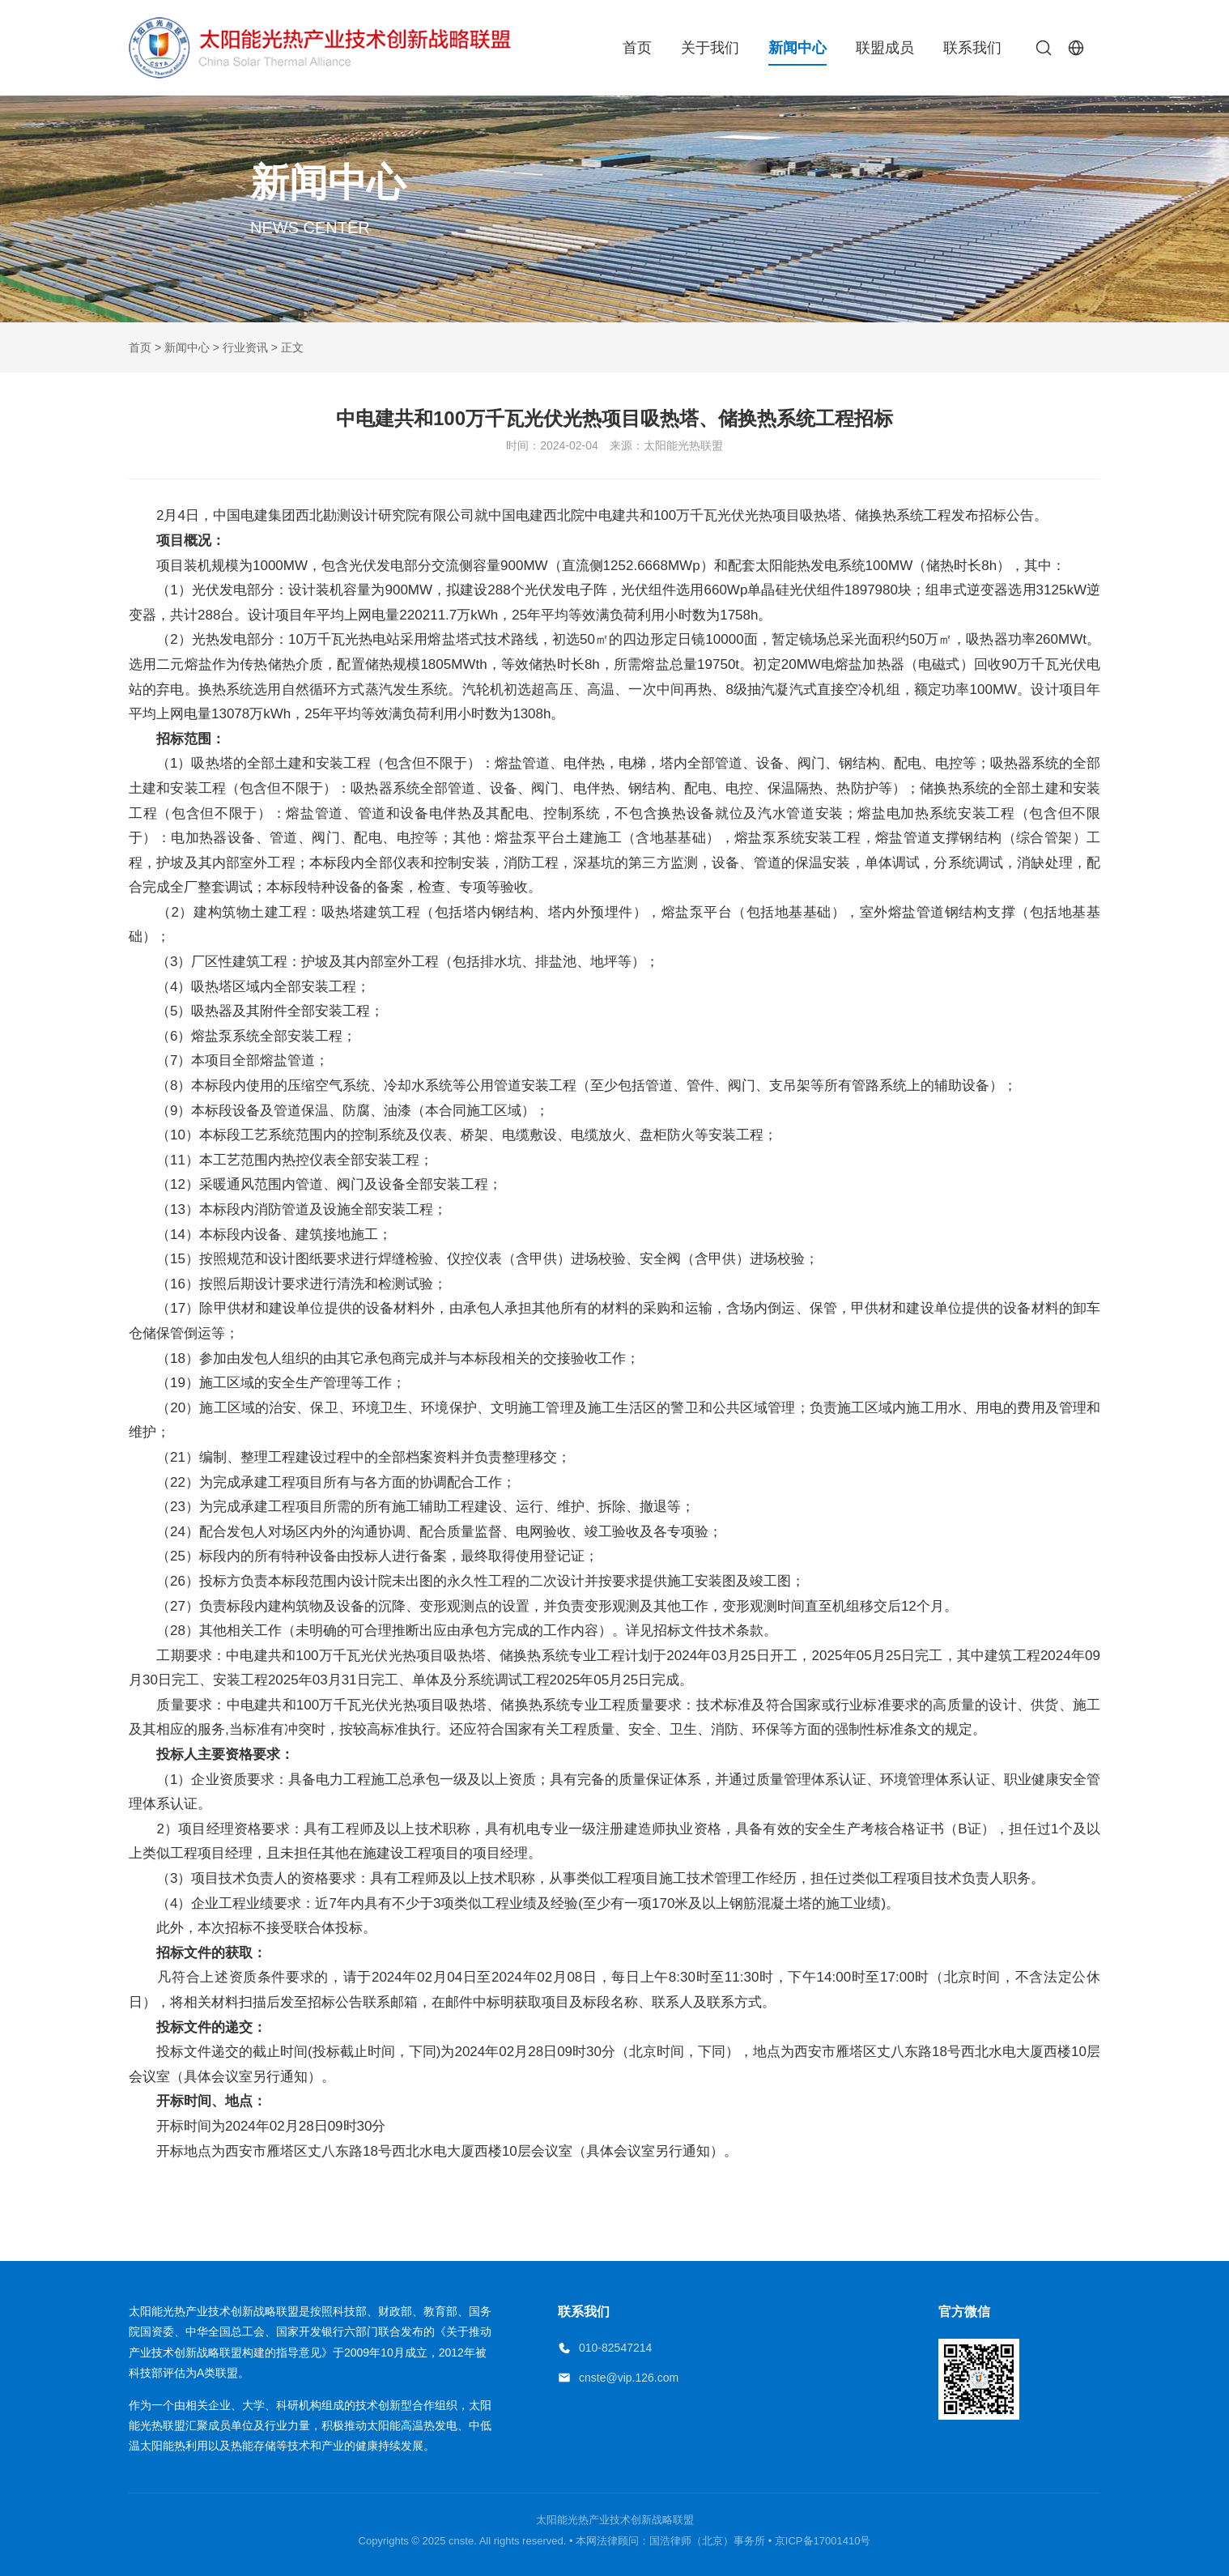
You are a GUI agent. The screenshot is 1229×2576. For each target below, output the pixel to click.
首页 (637, 48)
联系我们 (972, 48)
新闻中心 (797, 48)
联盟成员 (885, 48)
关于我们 (710, 48)
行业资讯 (245, 347)
